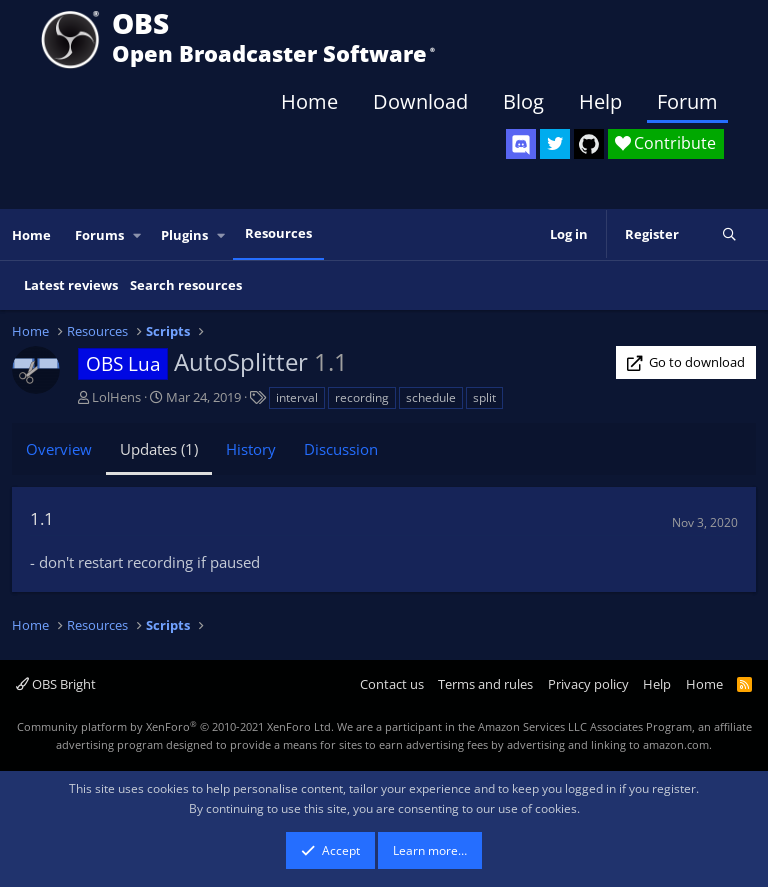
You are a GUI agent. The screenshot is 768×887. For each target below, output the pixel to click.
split (484, 397)
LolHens (116, 397)
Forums (99, 235)
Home (309, 101)
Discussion (341, 449)
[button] (138, 235)
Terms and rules (485, 684)
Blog (523, 101)
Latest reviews (71, 285)
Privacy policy (588, 684)
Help (600, 101)
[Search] (729, 235)
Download (420, 101)
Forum (687, 101)
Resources (278, 233)
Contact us (392, 684)
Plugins (184, 235)
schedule (431, 397)
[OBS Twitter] (555, 144)
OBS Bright (56, 684)
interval (297, 397)
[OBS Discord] (521, 144)
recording (362, 397)
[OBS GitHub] (589, 144)
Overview (59, 449)
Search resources (186, 285)
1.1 (42, 518)
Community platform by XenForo (175, 726)
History (251, 449)
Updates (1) (159, 449)
